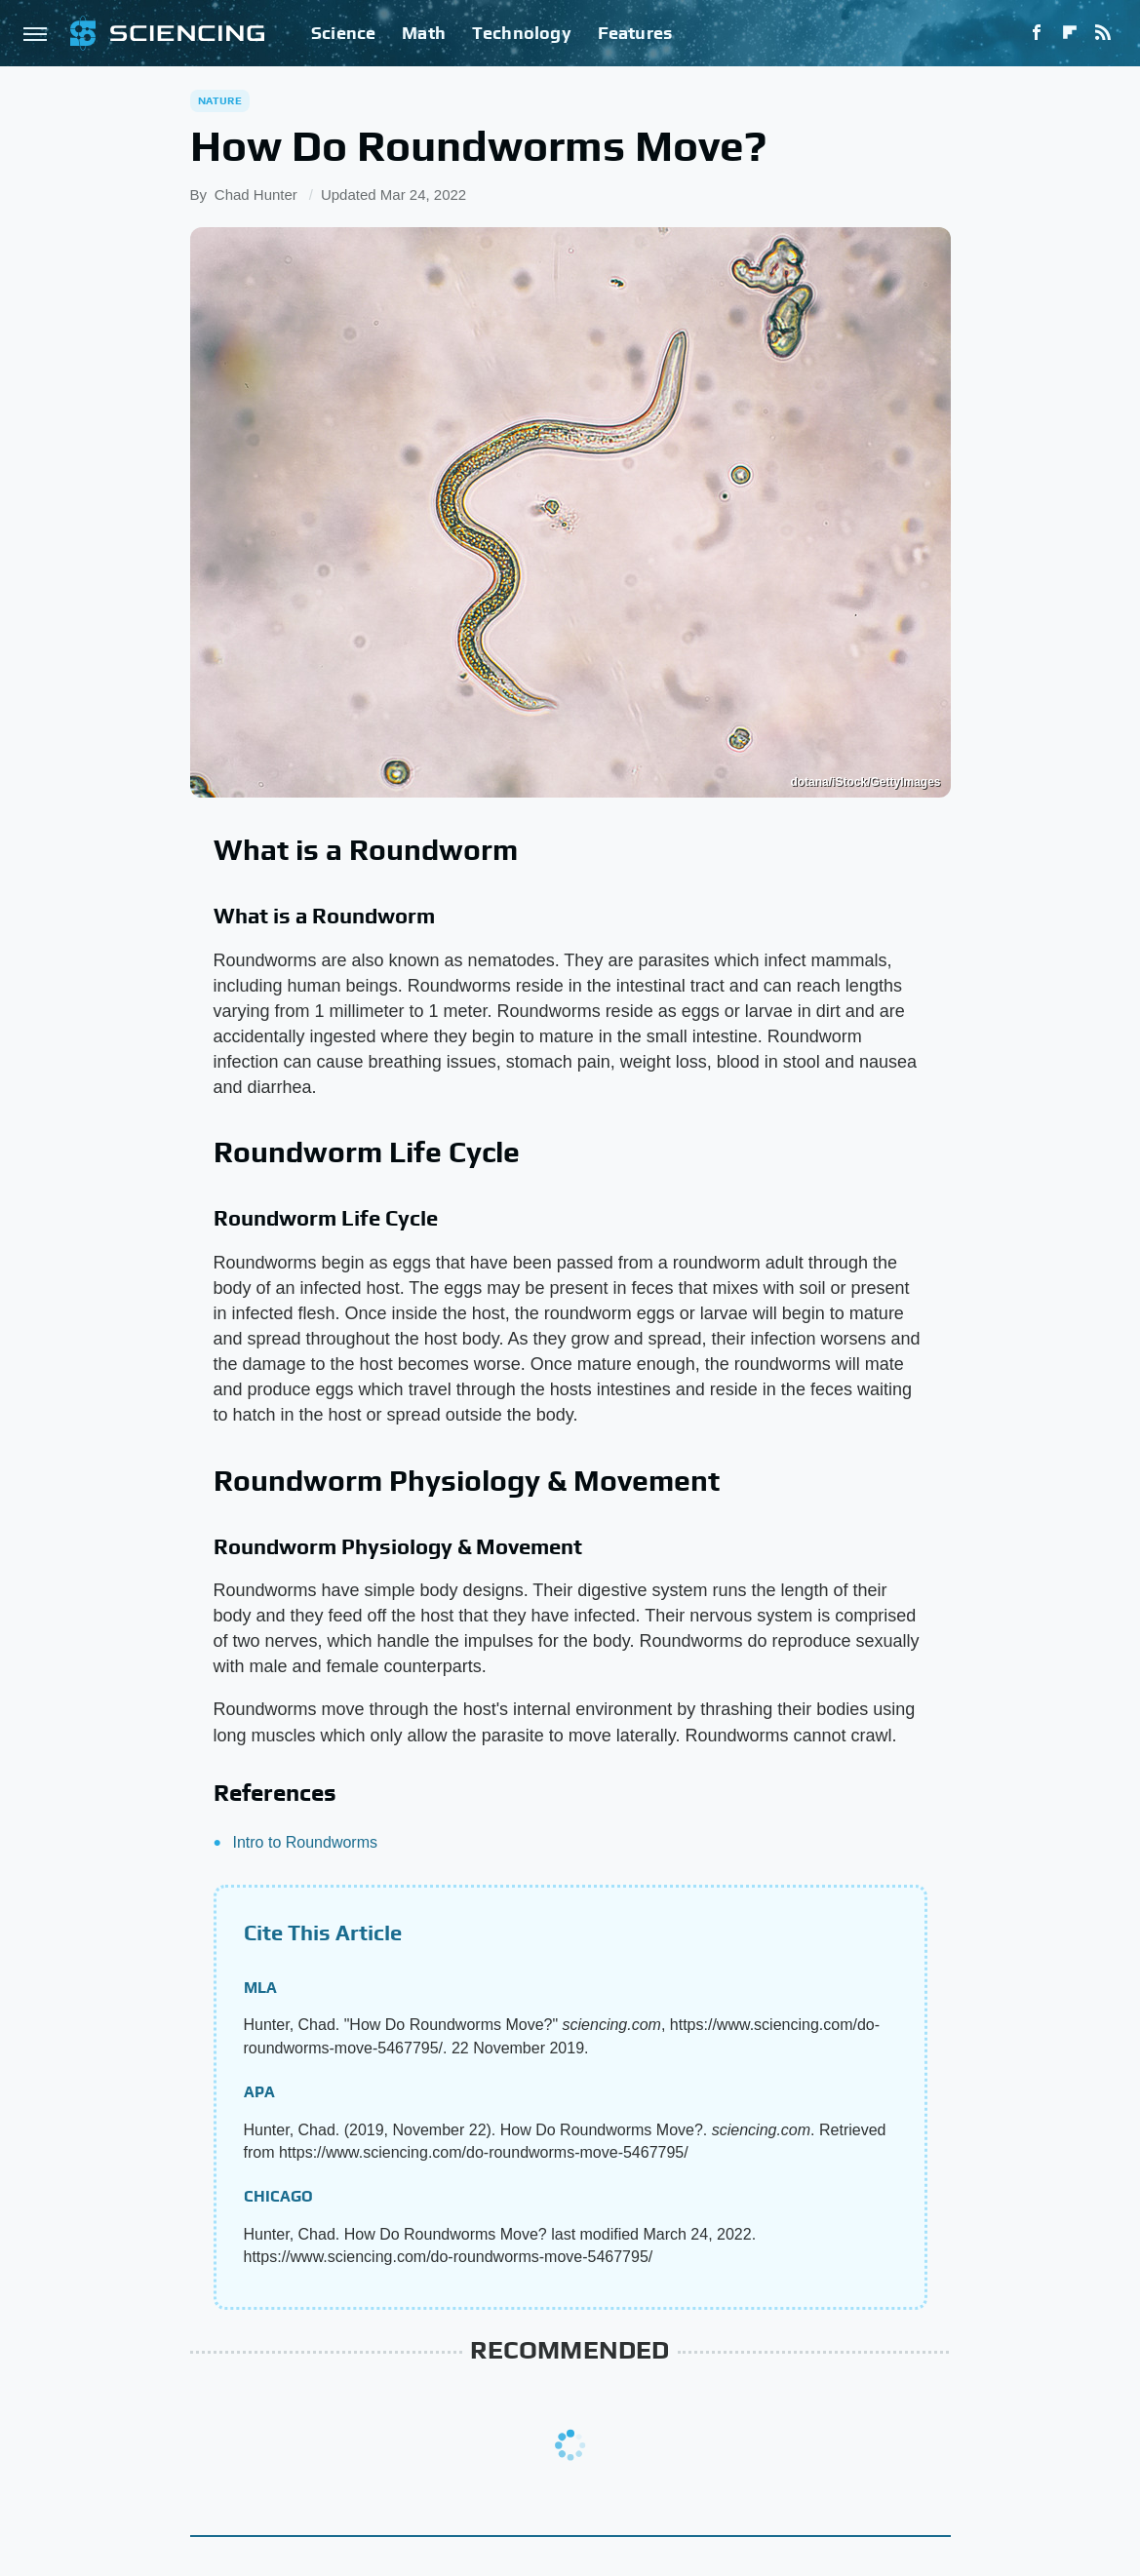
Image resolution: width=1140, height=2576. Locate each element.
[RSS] (1103, 33)
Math (424, 32)
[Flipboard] (1069, 33)
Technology (521, 32)
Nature (220, 100)
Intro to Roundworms (305, 1842)
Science (343, 32)
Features (635, 32)
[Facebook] (1036, 33)
